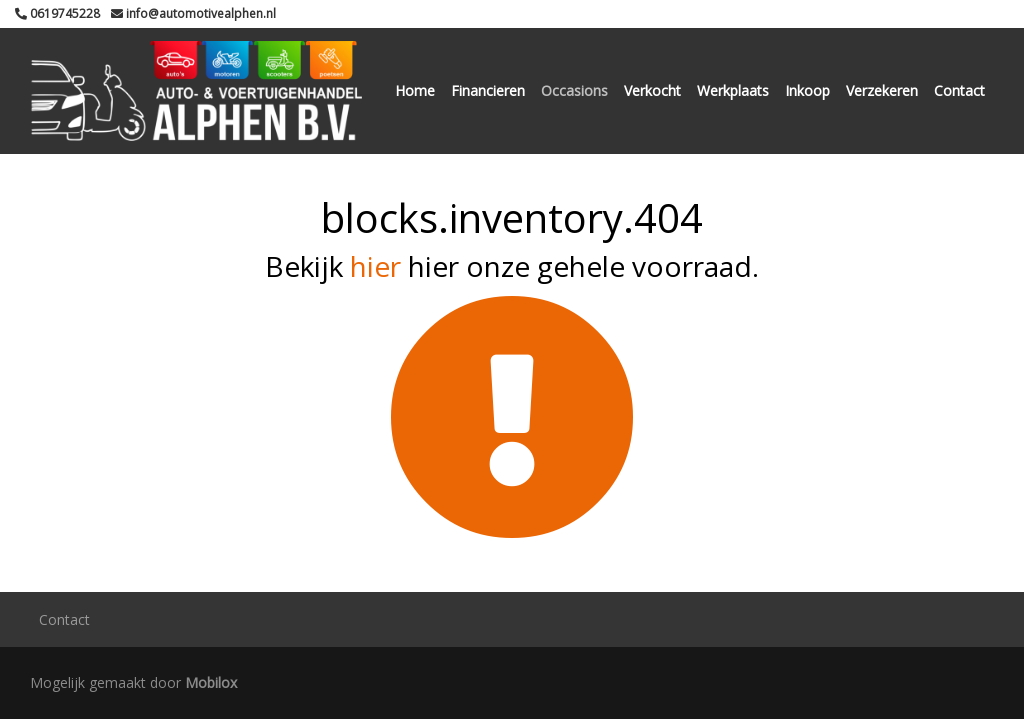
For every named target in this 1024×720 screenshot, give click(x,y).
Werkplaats (733, 90)
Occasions (574, 90)
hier (375, 266)
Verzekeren (882, 90)
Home (415, 90)
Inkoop (807, 90)
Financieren (488, 90)
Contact (959, 90)
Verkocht (652, 90)
